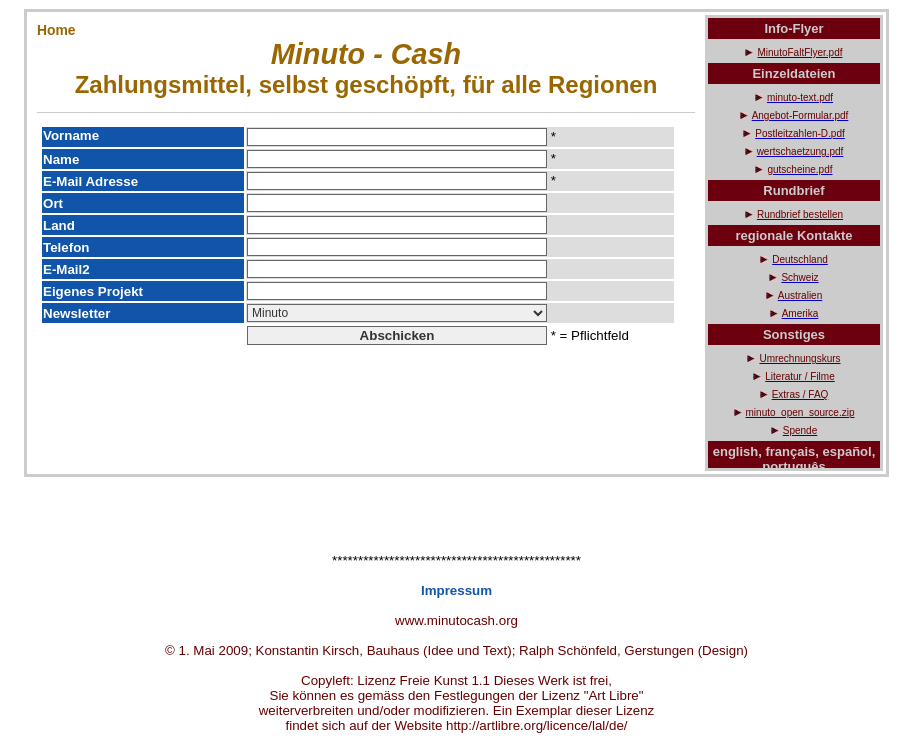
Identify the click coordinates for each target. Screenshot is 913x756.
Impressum (456, 590)
